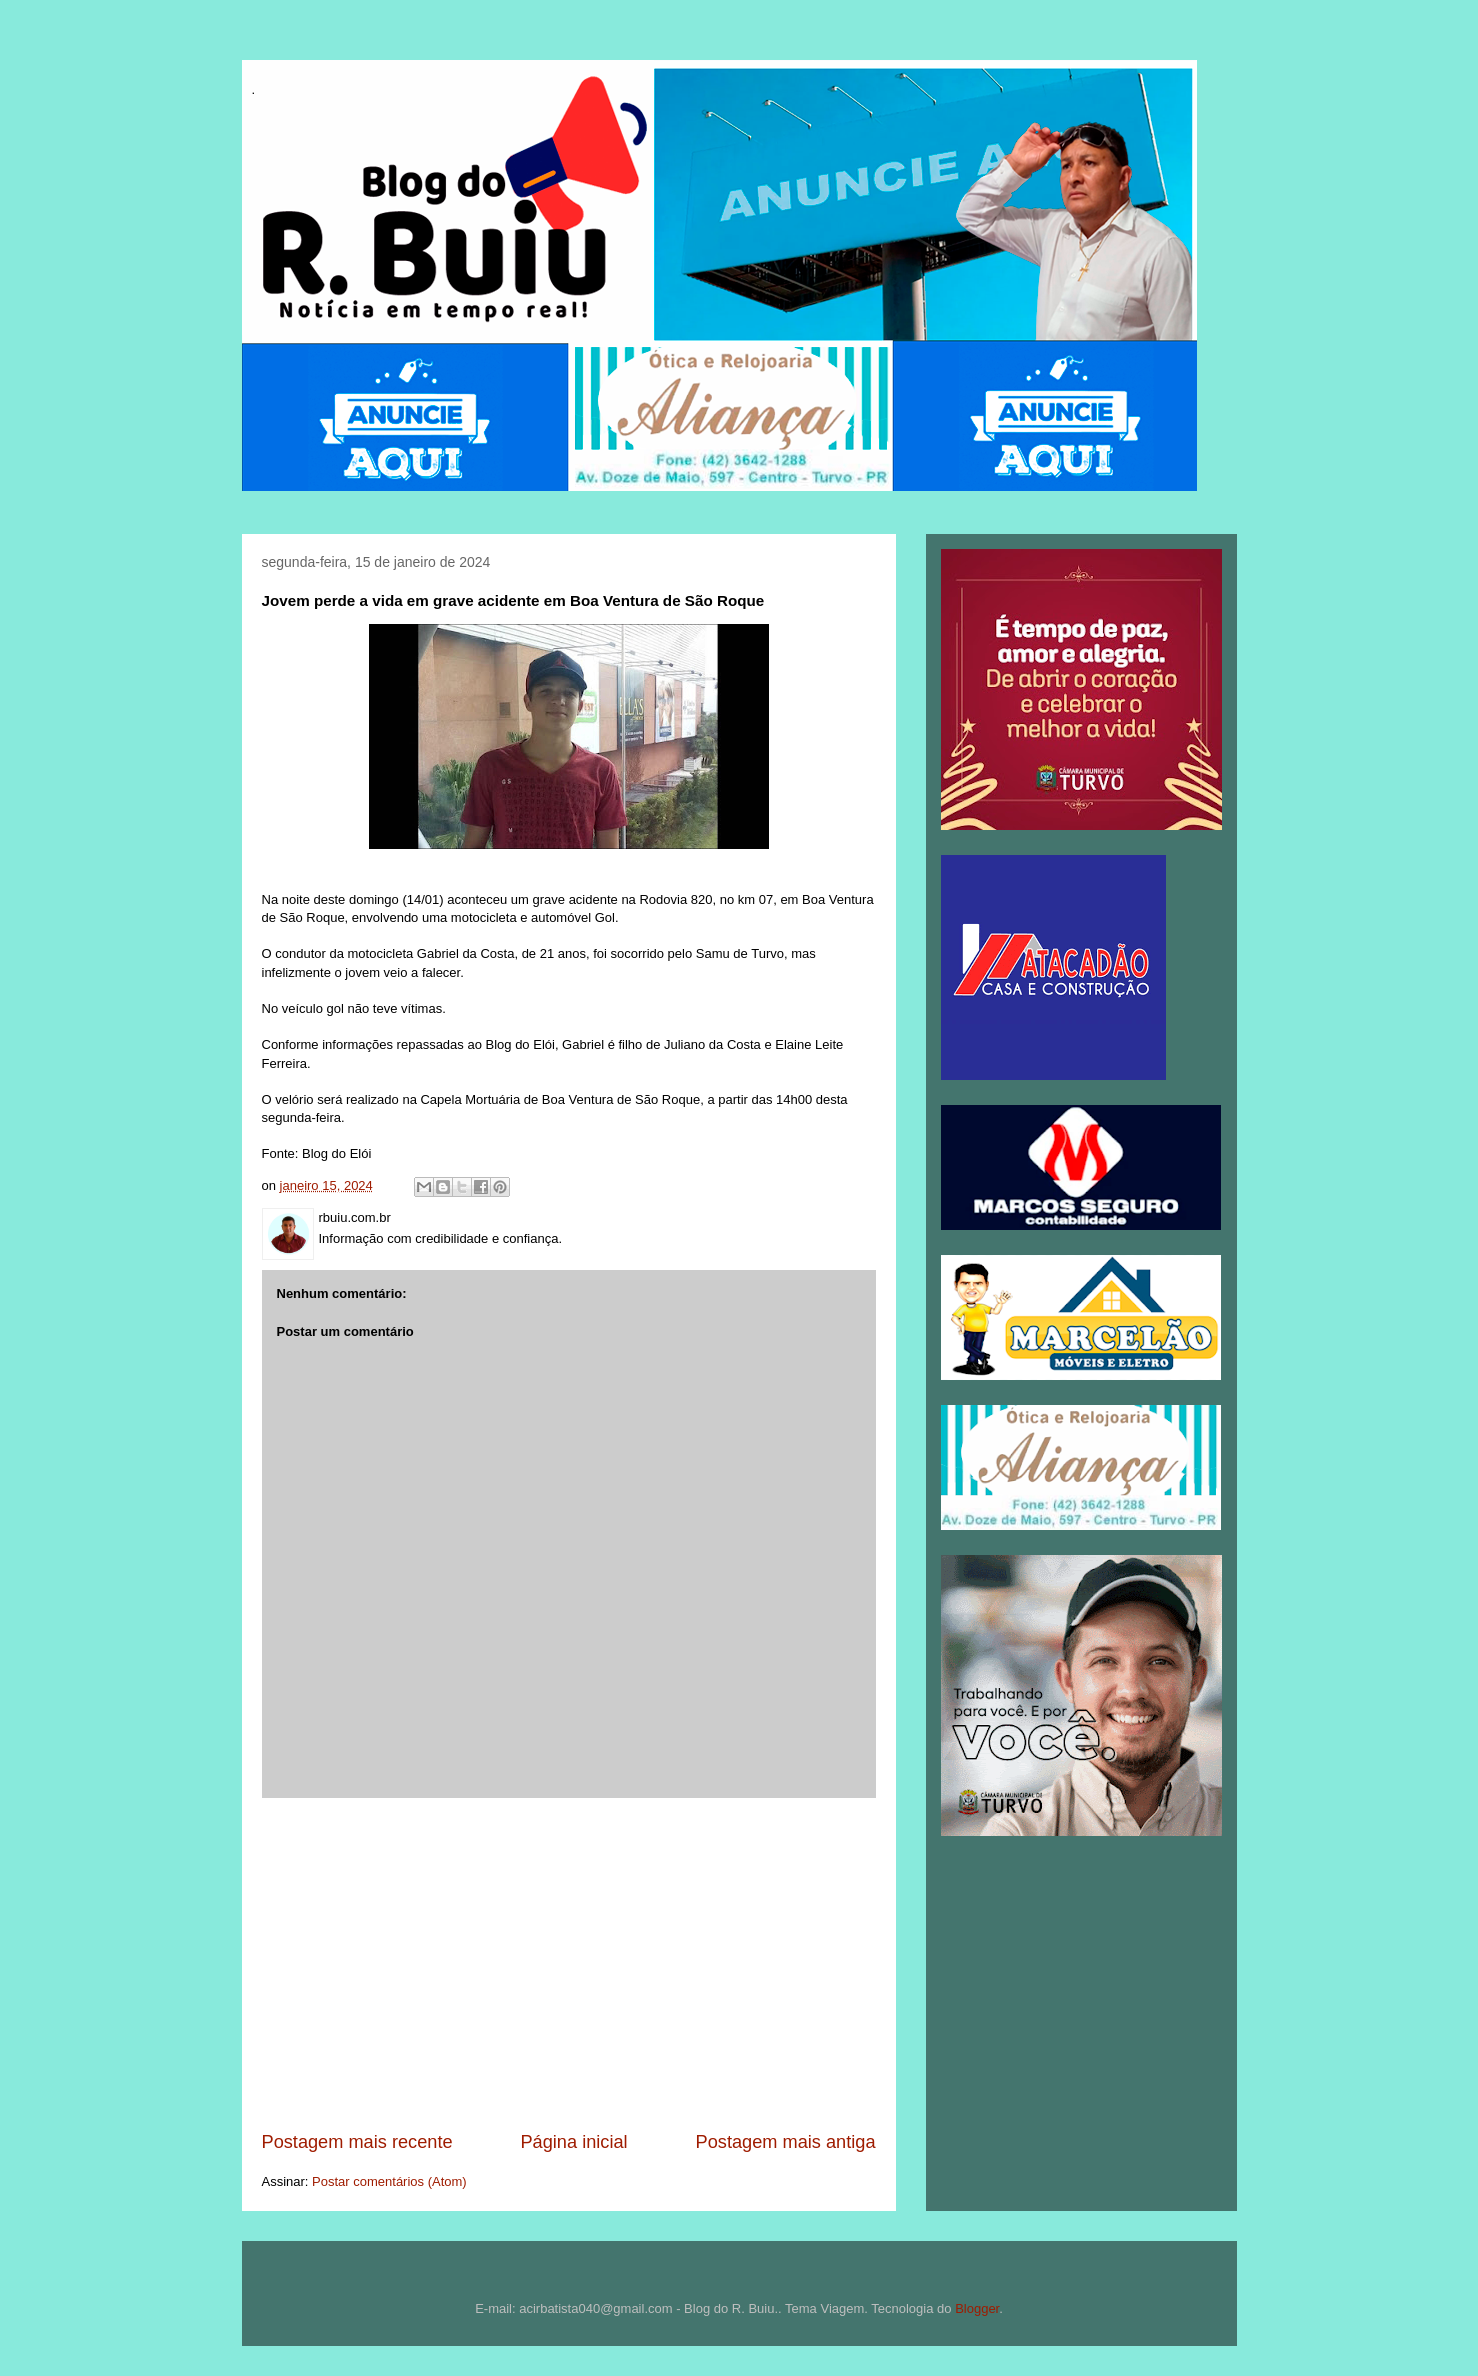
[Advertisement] (569, 1964)
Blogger (977, 2308)
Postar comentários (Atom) (389, 2181)
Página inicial (573, 2142)
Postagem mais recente (357, 2142)
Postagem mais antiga (786, 2142)
